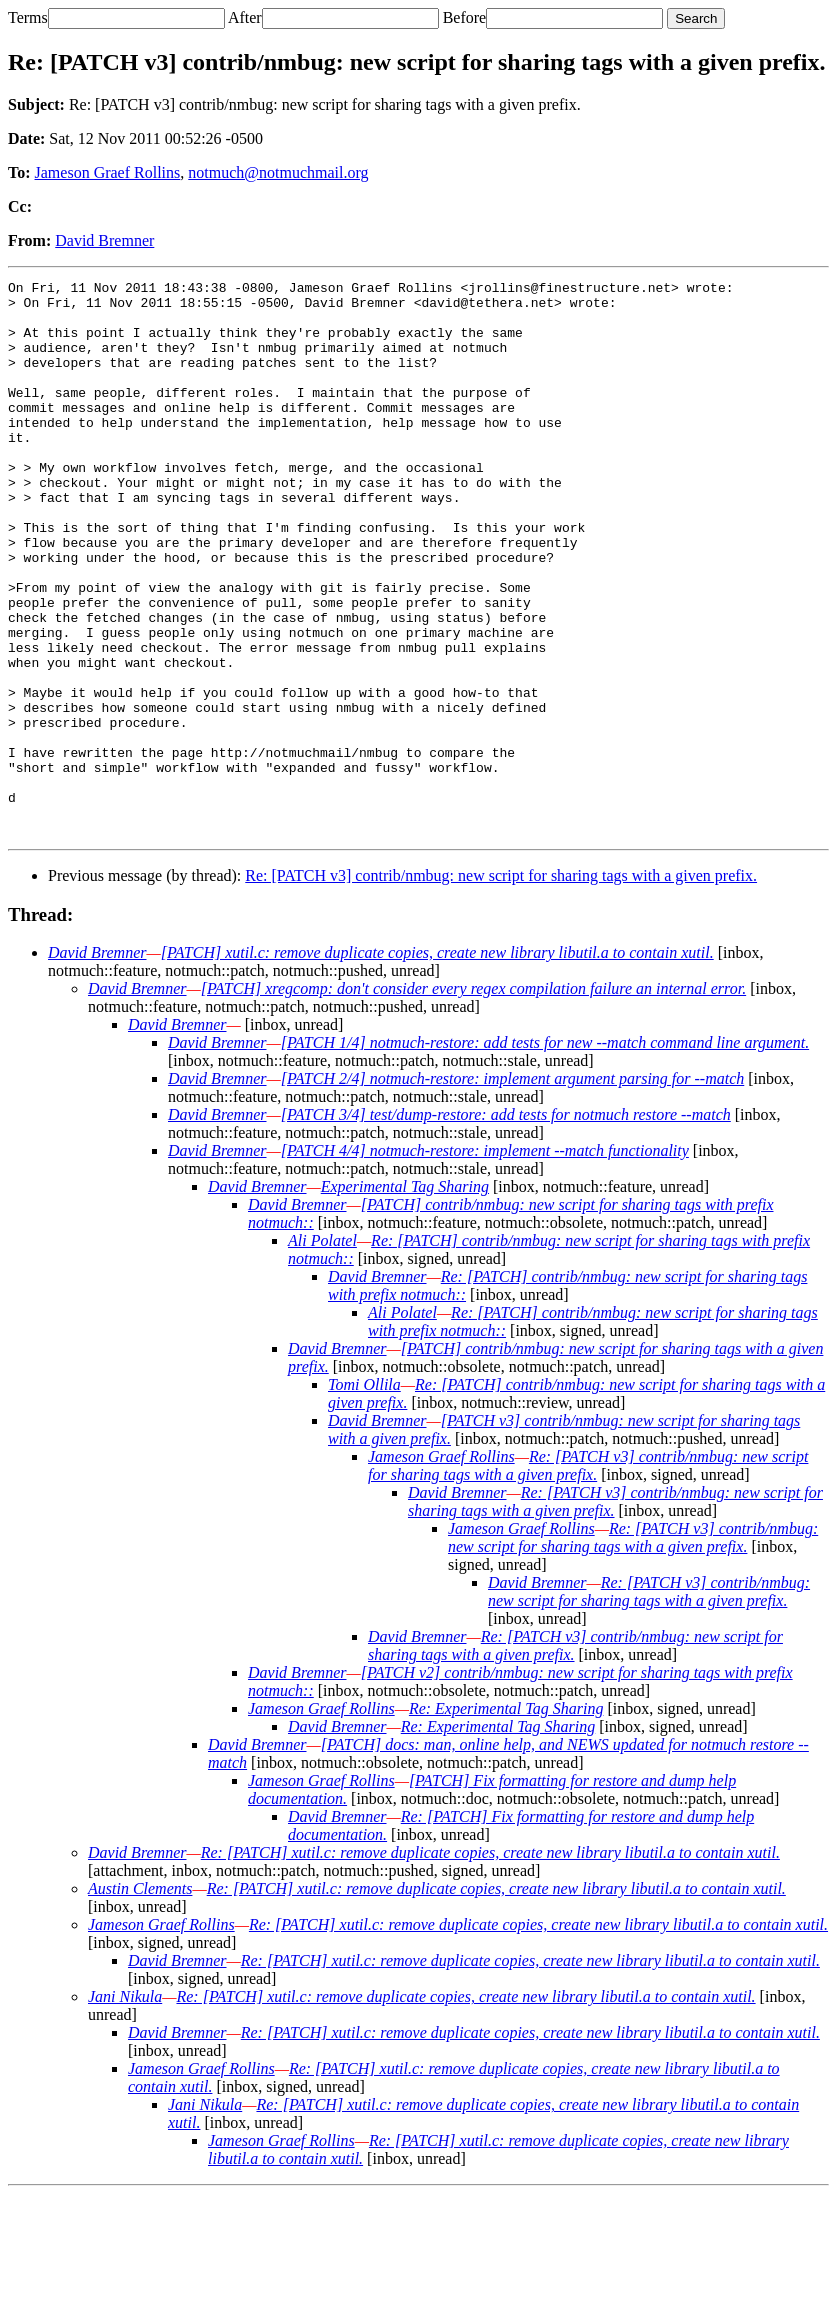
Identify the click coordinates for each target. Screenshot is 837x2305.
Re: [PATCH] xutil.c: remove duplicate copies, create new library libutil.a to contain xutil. (490, 1963)
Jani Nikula (125, 2107)
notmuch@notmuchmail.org (278, 172)
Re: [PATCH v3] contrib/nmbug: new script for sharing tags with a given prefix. (501, 986)
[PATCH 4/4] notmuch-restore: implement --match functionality (485, 1261)
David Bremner (104, 240)
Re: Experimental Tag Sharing (506, 1819)
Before (465, 17)
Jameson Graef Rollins (108, 172)
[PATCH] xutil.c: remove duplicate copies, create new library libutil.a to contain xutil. (437, 1063)
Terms (28, 17)
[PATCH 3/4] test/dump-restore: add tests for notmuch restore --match (506, 1225)
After (245, 17)
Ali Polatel (322, 1351)
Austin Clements (140, 1999)
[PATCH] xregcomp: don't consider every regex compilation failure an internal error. (473, 1099)
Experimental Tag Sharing (405, 1297)
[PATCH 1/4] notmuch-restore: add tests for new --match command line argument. (545, 1153)
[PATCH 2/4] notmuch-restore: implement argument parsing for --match (513, 1189)
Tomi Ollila (364, 1495)
